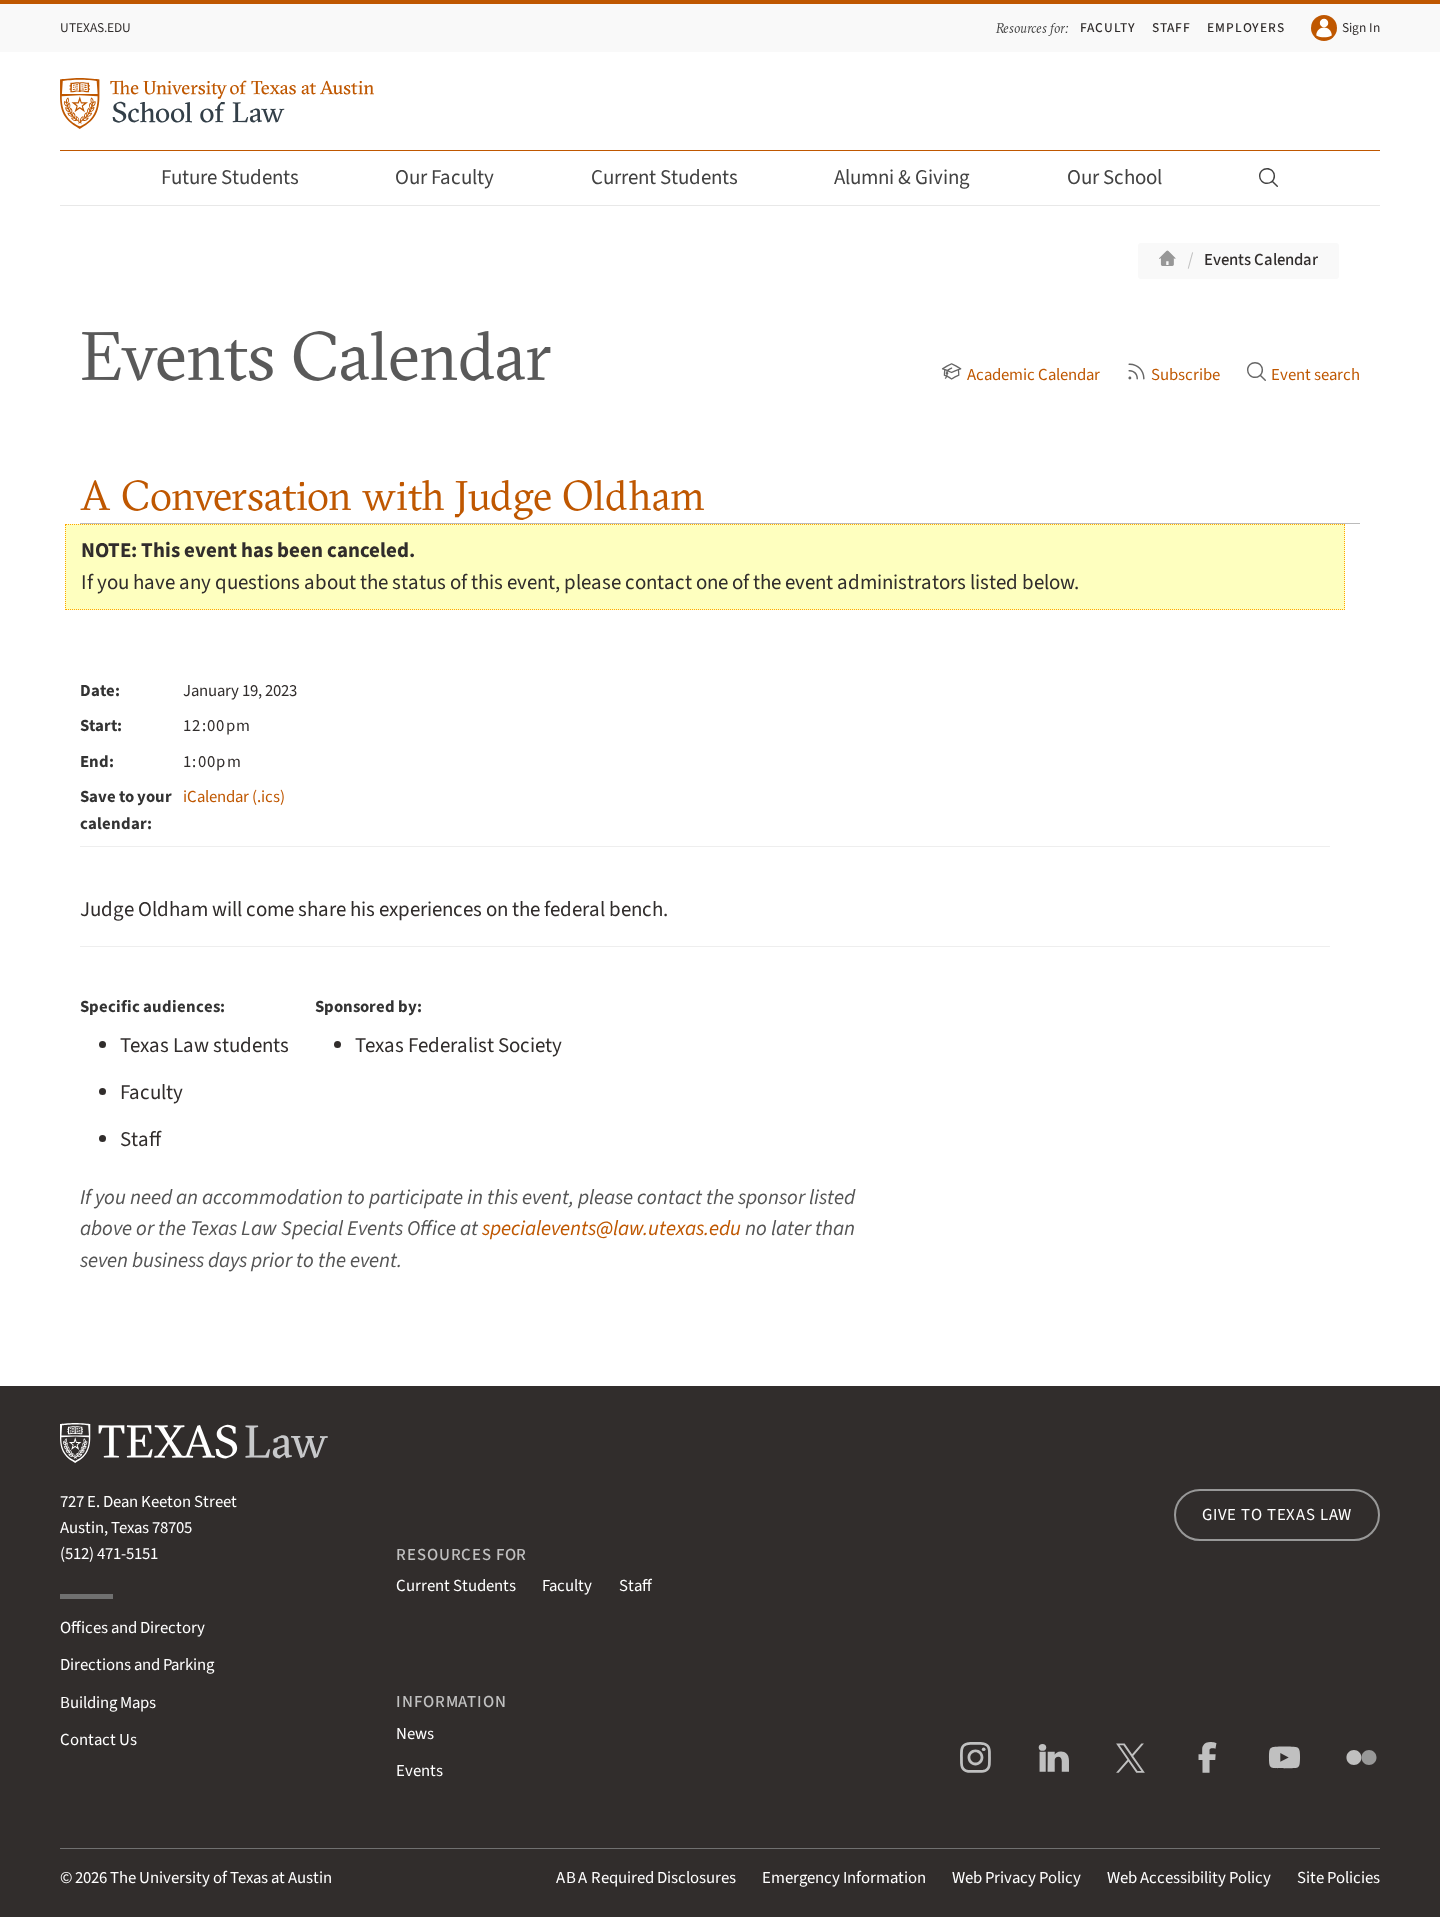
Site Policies (1338, 1878)
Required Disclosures (646, 1878)
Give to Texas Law (1277, 1515)
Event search (1303, 375)
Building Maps (108, 1703)
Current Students (678, 177)
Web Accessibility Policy (1189, 1878)
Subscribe (1173, 375)
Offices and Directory (132, 1628)
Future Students (243, 177)
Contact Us (98, 1740)
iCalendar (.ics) (234, 797)
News (415, 1734)
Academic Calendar (1020, 375)
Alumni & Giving (915, 177)
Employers (1246, 27)
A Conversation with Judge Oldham (392, 495)
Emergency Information (844, 1878)
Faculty (1108, 27)
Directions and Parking (137, 1665)
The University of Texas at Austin (221, 1878)
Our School (1128, 177)
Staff (1171, 27)
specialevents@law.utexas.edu (611, 1228)
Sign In (1345, 28)
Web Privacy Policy (1016, 1878)
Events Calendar (1261, 260)
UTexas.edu (95, 27)
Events (419, 1771)
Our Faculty (458, 177)
